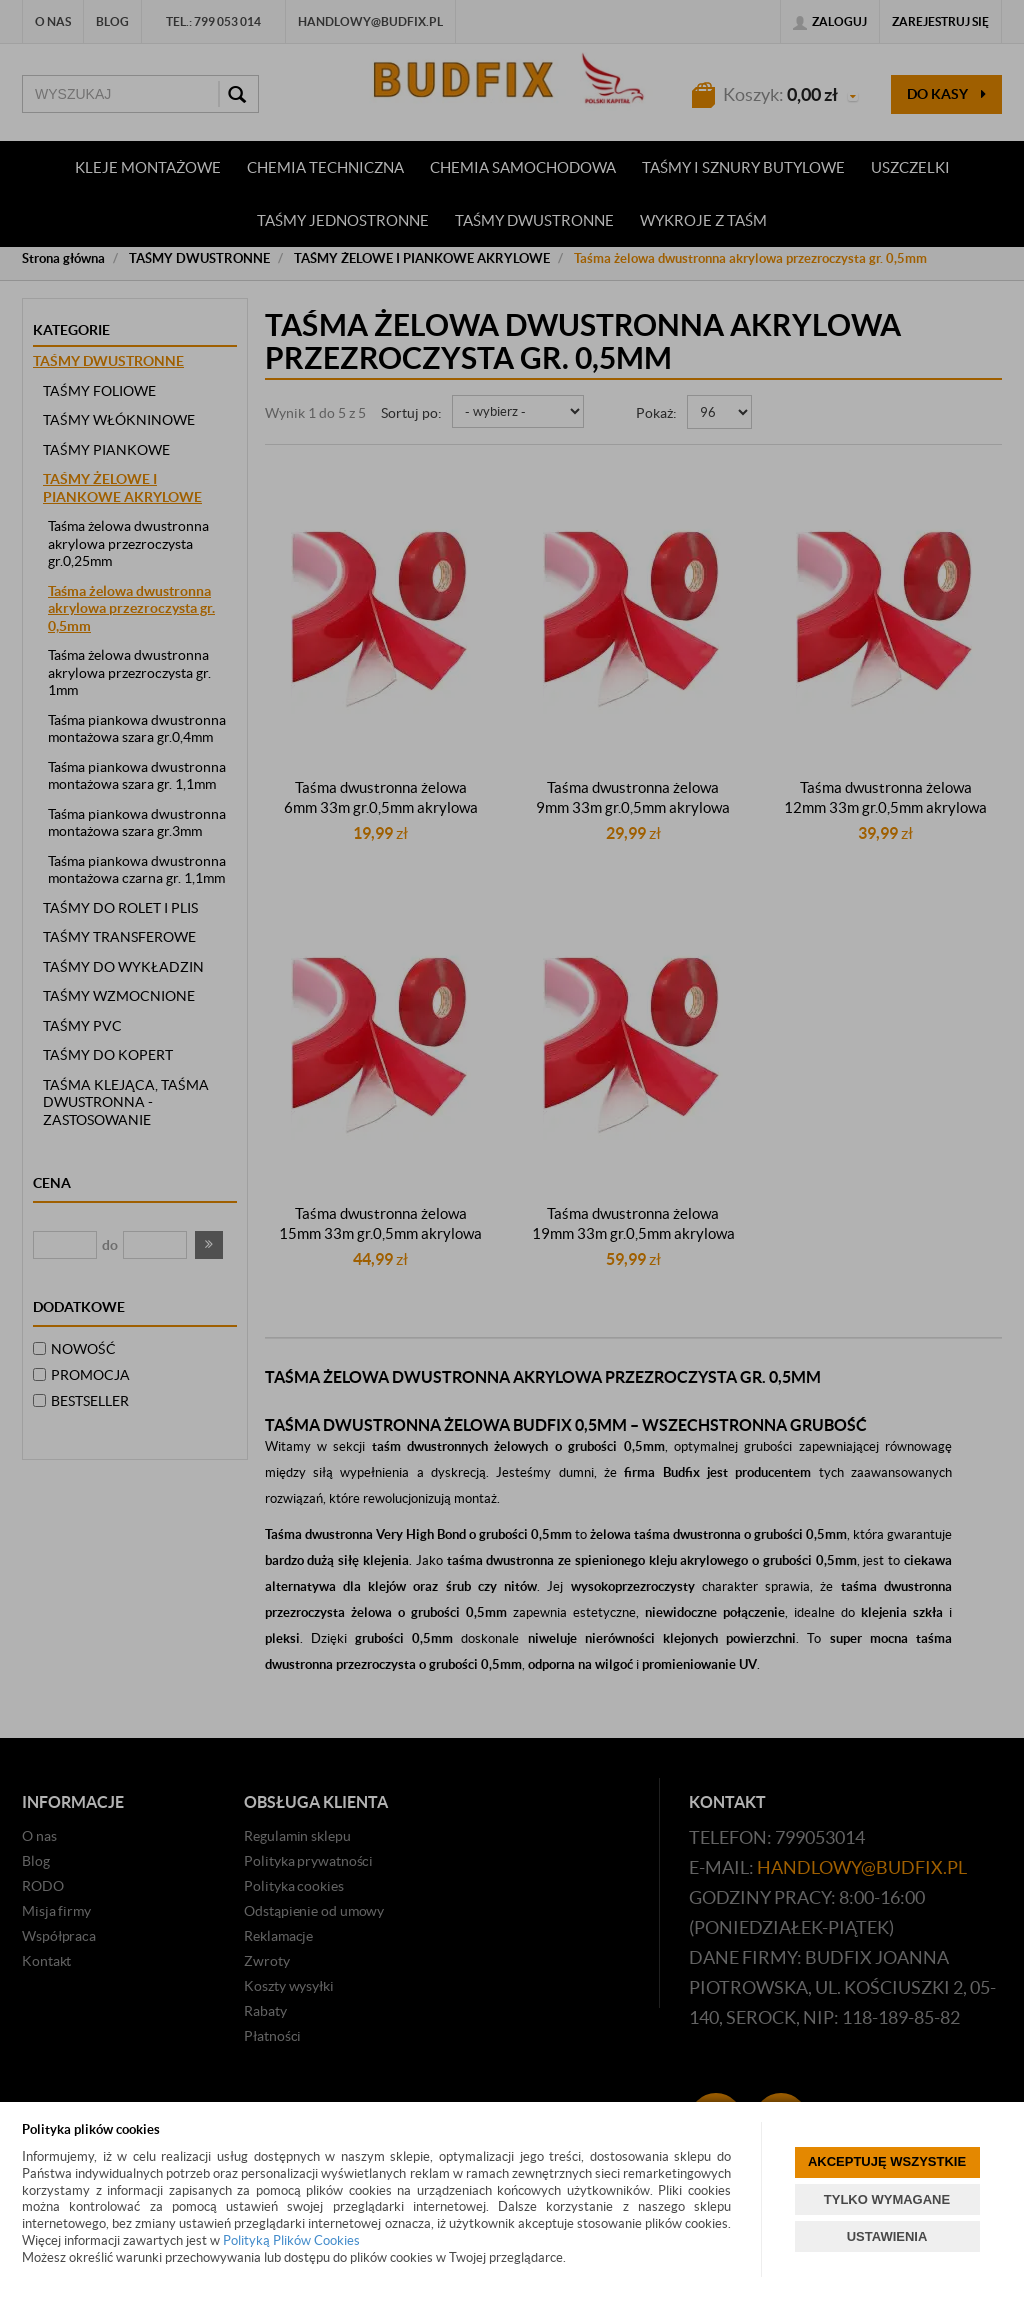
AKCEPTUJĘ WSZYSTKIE (887, 2161)
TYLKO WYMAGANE (887, 2199)
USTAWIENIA (887, 2236)
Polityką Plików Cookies (291, 2240)
